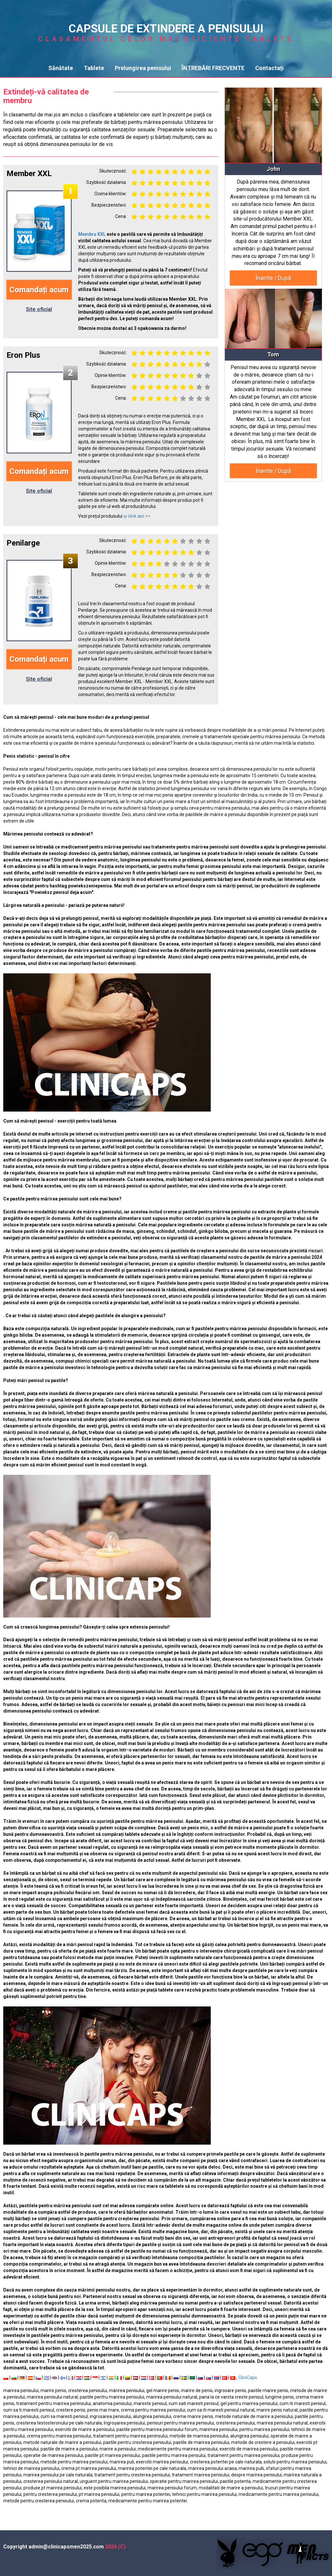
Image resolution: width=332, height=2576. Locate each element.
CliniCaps (247, 2377)
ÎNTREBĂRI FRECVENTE (213, 68)
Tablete (94, 68)
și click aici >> (137, 516)
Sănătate (60, 68)
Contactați (269, 68)
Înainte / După (273, 277)
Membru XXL (92, 234)
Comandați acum (38, 289)
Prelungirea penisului (143, 68)
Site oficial (39, 309)
